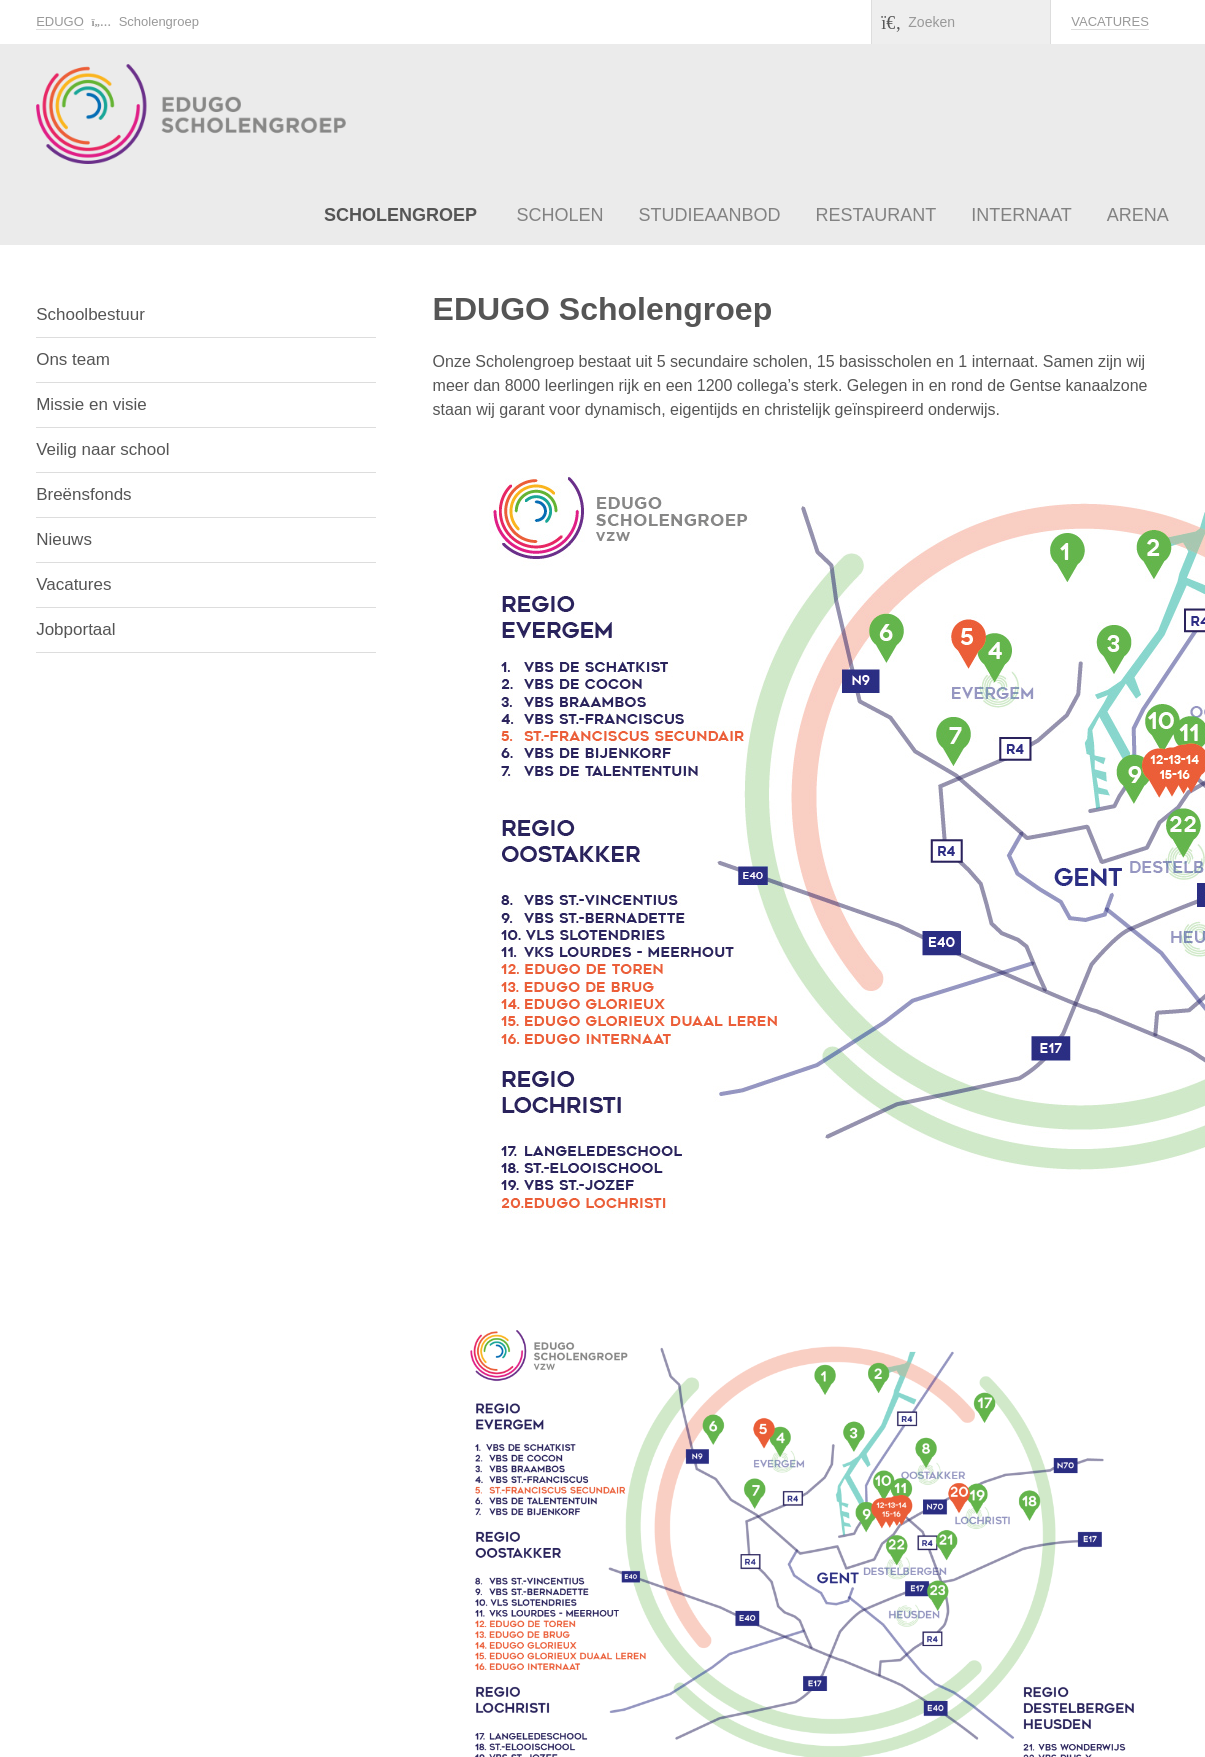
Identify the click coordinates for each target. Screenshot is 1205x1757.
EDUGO (60, 21)
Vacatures (1110, 21)
